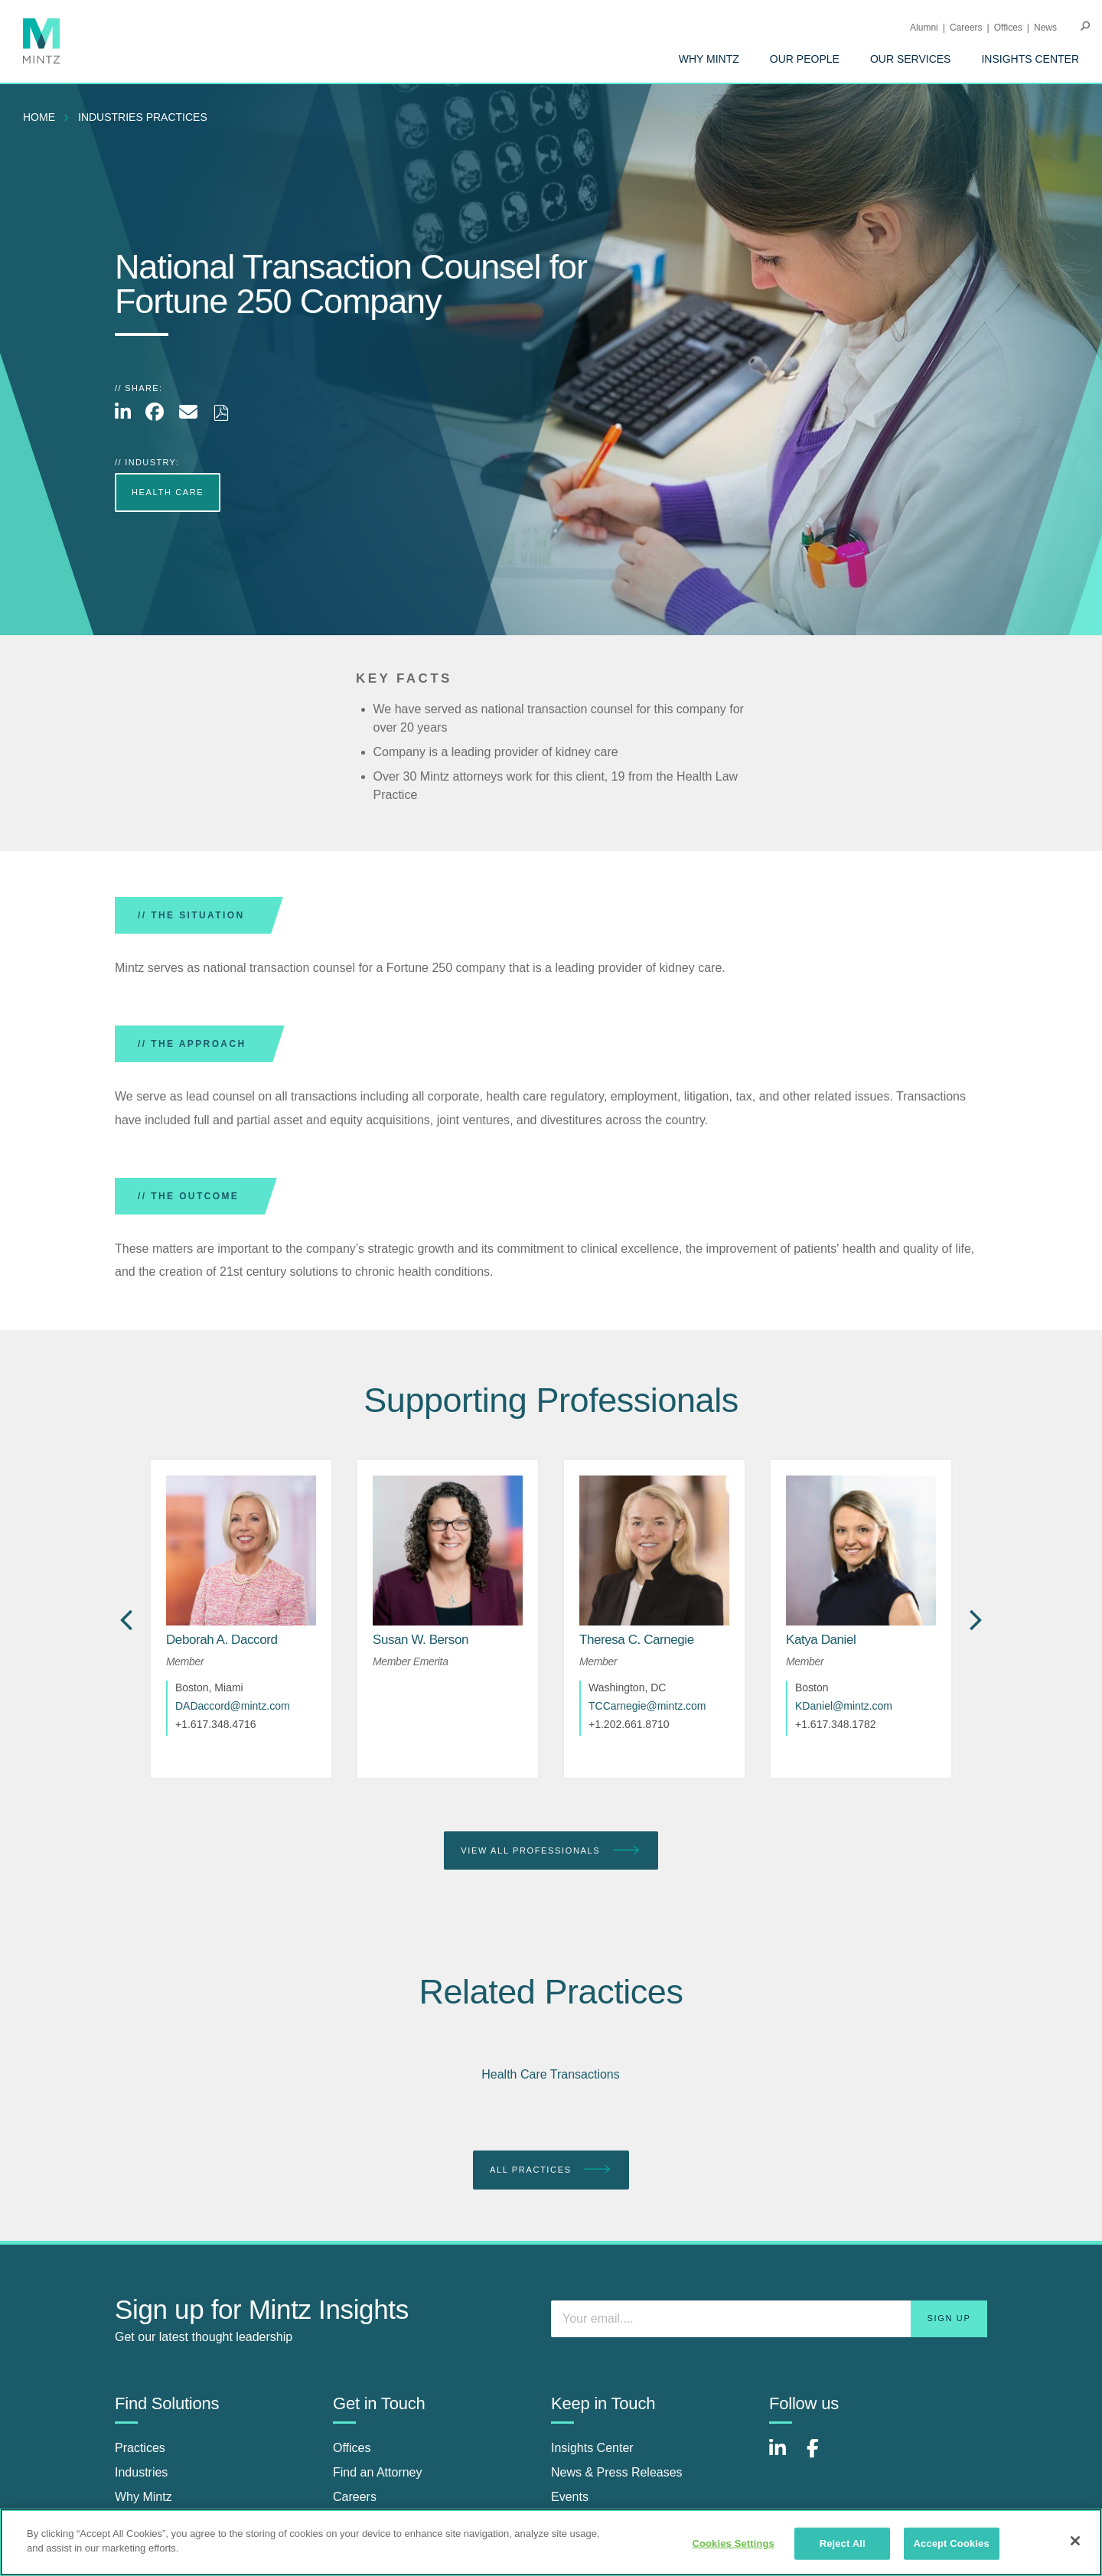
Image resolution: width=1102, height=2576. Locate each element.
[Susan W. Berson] (420, 1639)
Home (39, 117)
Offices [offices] (352, 2447)
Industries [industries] (141, 2472)
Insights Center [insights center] (592, 2447)
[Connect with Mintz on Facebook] (822, 2456)
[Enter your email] (769, 2318)
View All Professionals (551, 1850)
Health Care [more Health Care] (168, 492)
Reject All (843, 2543)
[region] (551, 2542)
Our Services (910, 59)
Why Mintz (709, 59)
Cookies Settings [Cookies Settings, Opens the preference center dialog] (733, 2543)
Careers (966, 27)
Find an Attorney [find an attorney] (377, 2472)
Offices (1008, 27)
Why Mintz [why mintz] (143, 2496)
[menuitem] (709, 59)
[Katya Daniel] (821, 1639)
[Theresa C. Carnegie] (636, 1639)
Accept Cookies (951, 2543)
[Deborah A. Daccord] (221, 1639)
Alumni (924, 27)
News (1045, 27)
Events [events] (569, 2496)
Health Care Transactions (550, 2074)
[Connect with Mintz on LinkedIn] (784, 2456)
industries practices (142, 117)
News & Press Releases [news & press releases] (617, 2472)
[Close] (1075, 2541)
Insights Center (1030, 59)
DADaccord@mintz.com (232, 1706)
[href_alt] (241, 1550)
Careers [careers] (355, 2496)
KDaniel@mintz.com (843, 1706)
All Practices (551, 2170)
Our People (805, 59)
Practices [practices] (140, 2447)
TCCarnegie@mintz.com (647, 1706)
